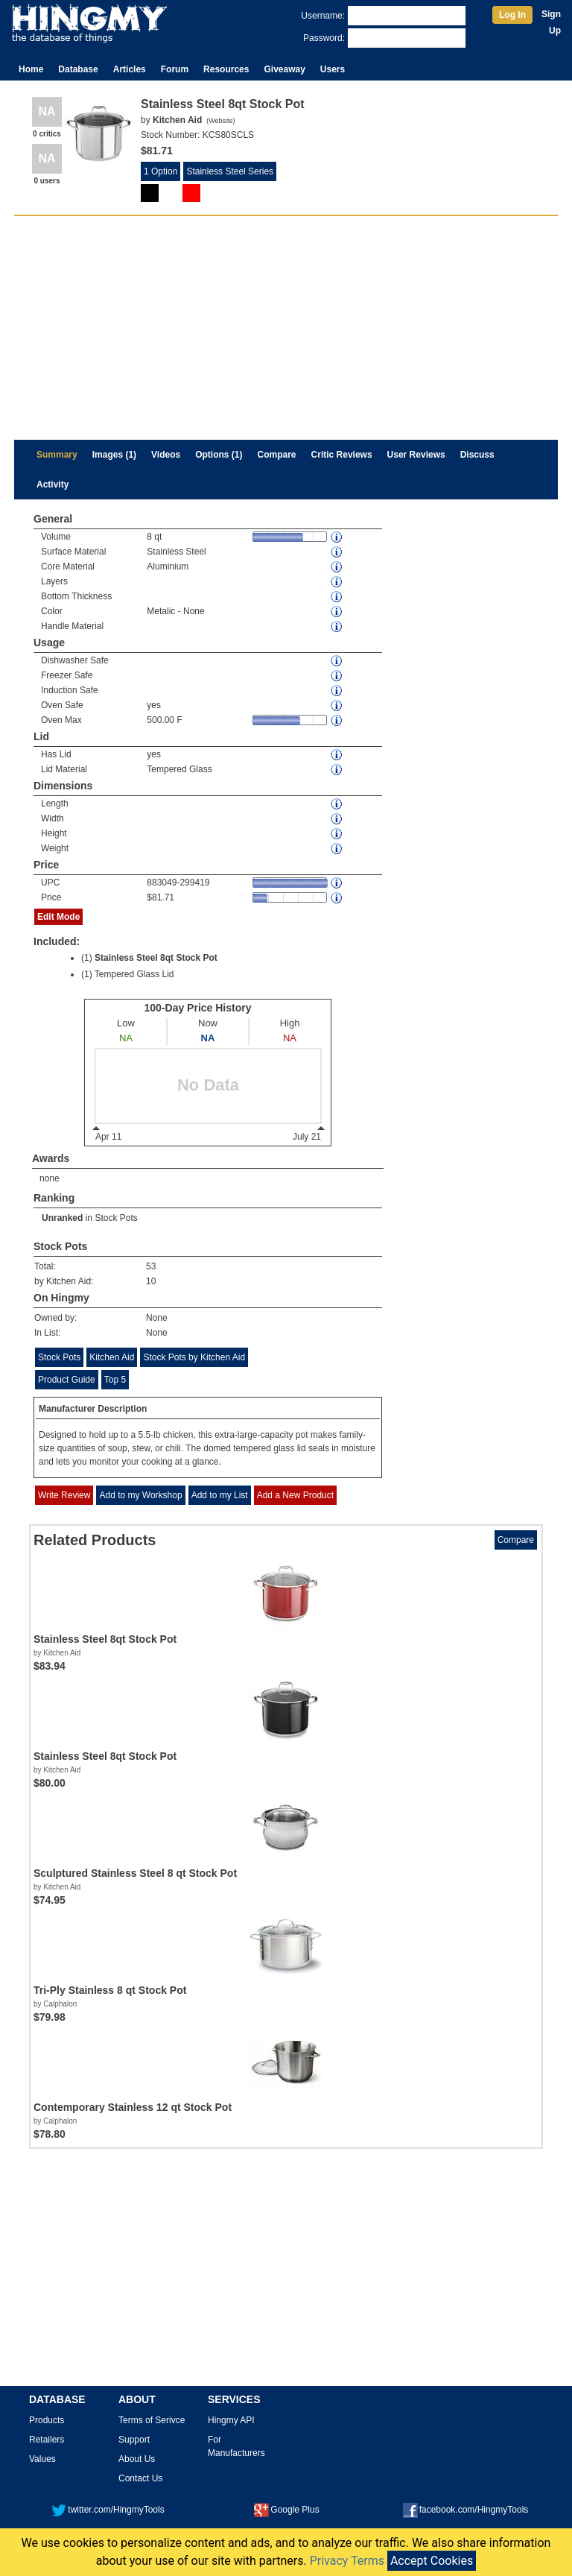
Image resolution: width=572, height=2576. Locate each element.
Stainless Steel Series (229, 171)
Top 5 (115, 1379)
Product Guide (66, 1379)
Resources (226, 69)
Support (134, 2439)
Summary (56, 454)
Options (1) (218, 454)
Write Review (64, 1495)
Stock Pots (116, 1218)
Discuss (477, 454)
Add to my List (219, 1495)
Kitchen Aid (111, 1357)
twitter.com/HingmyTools (107, 2509)
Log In (512, 15)
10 (151, 1281)
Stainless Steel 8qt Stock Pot (156, 958)
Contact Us (140, 2478)
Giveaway (284, 69)
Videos (165, 454)
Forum (174, 69)
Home (31, 69)
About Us (136, 2459)
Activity (52, 484)
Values (42, 2459)
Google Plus (286, 2509)
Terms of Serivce (151, 2420)
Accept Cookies (431, 2561)
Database (78, 69)
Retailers (46, 2439)
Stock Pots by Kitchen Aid (194, 1357)
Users (332, 69)
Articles (129, 69)
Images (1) (114, 454)
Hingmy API (231, 2420)
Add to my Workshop (140, 1495)
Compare (277, 454)
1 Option (160, 171)
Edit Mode (58, 917)
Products (46, 2420)
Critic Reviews (341, 454)
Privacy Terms (347, 2561)
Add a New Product (295, 1495)
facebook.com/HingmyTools (466, 2509)
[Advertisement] (286, 328)
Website (220, 120)
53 (151, 1266)
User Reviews (416, 454)
